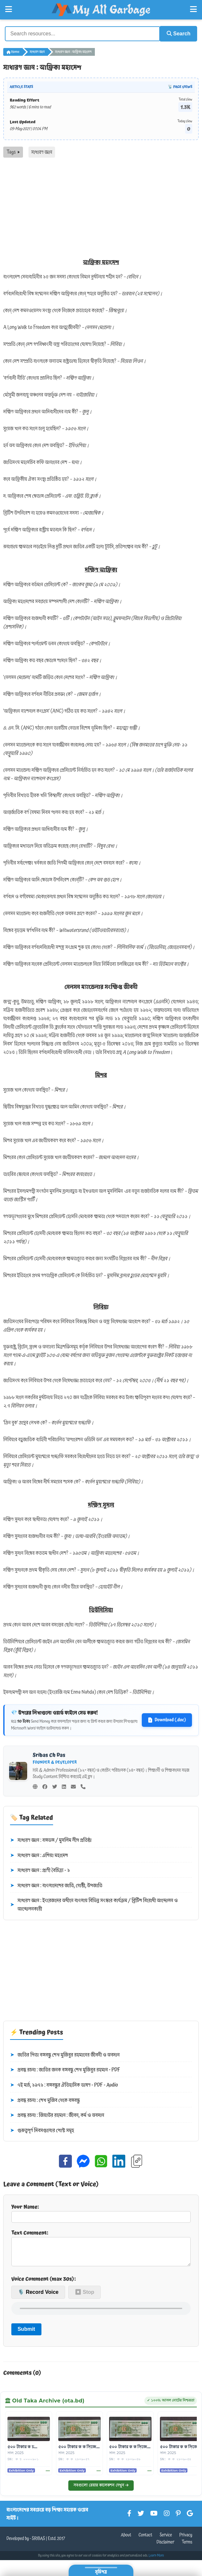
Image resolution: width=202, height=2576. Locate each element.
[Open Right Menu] (193, 9)
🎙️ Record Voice (38, 2296)
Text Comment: (101, 2249)
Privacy (185, 2539)
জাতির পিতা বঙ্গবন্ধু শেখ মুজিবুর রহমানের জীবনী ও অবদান (65, 2054)
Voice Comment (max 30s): (43, 2283)
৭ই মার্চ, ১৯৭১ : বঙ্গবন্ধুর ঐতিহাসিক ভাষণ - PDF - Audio (64, 2084)
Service (166, 2539)
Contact (145, 2539)
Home (12, 51)
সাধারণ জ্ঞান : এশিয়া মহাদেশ (39, 1854)
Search (176, 33)
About (126, 2539)
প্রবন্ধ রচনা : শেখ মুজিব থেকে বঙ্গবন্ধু (45, 2099)
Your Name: (101, 2212)
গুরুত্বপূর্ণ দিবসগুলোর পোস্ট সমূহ (42, 2129)
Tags (13, 151)
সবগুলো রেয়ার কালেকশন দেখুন (100, 2489)
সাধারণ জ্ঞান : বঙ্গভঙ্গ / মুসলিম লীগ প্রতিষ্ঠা (51, 1840)
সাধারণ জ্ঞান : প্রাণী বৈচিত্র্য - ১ (40, 1870)
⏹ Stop (84, 2296)
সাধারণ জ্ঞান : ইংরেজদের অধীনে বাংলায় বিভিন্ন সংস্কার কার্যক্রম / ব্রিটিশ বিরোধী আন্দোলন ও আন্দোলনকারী (94, 1904)
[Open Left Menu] (8, 9)
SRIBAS (38, 2543)
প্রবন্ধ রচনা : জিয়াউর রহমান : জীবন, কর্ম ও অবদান (57, 2115)
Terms (187, 2546)
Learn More (156, 2560)
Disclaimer (165, 2546)
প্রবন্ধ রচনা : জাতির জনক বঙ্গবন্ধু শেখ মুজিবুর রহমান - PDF (65, 2069)
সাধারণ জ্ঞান (37, 51)
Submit (26, 2333)
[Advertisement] (101, 205)
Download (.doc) (167, 1719)
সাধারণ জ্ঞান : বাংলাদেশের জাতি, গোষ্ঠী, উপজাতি (56, 1885)
